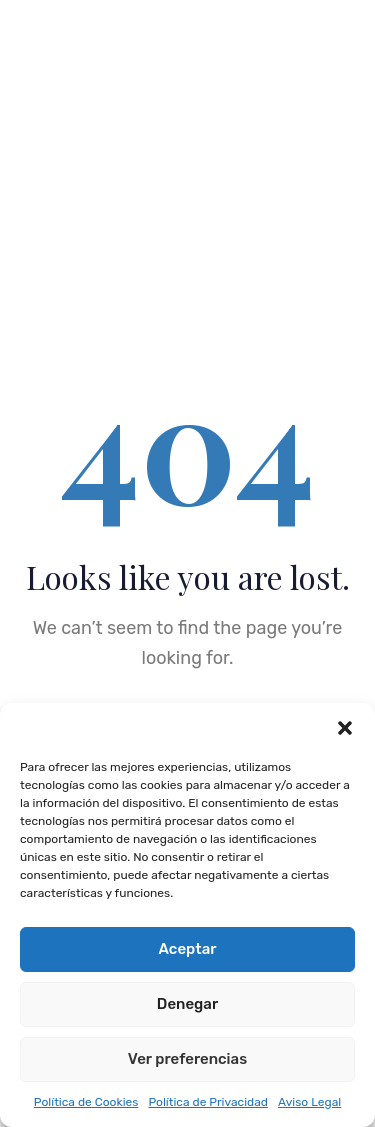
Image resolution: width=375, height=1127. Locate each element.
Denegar (187, 1004)
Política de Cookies (86, 1102)
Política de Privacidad (208, 1102)
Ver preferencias (187, 1059)
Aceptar (188, 949)
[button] (345, 728)
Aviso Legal (309, 1102)
